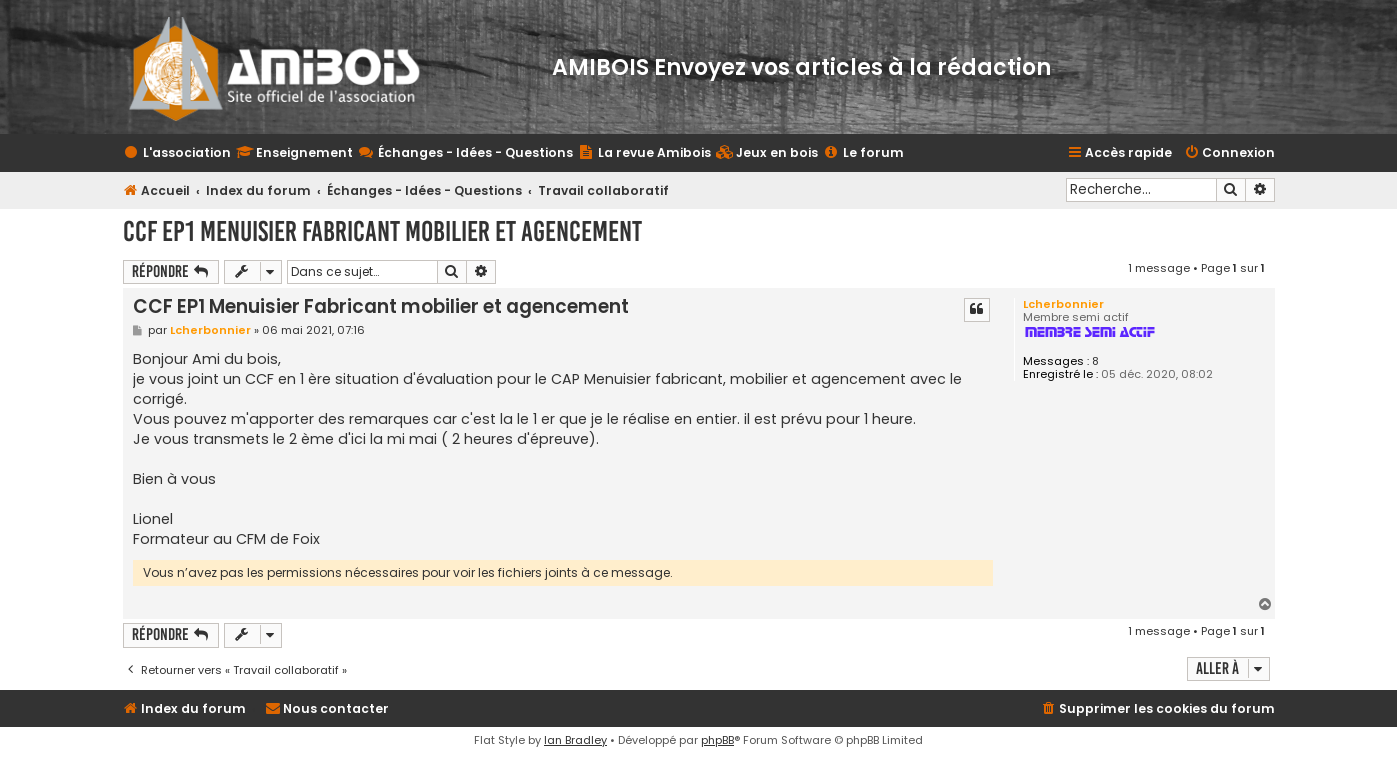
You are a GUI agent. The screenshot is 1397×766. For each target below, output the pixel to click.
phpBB (717, 740)
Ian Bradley (575, 740)
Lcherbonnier (1063, 304)
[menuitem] (767, 153)
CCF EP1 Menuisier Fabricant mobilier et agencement (382, 231)
